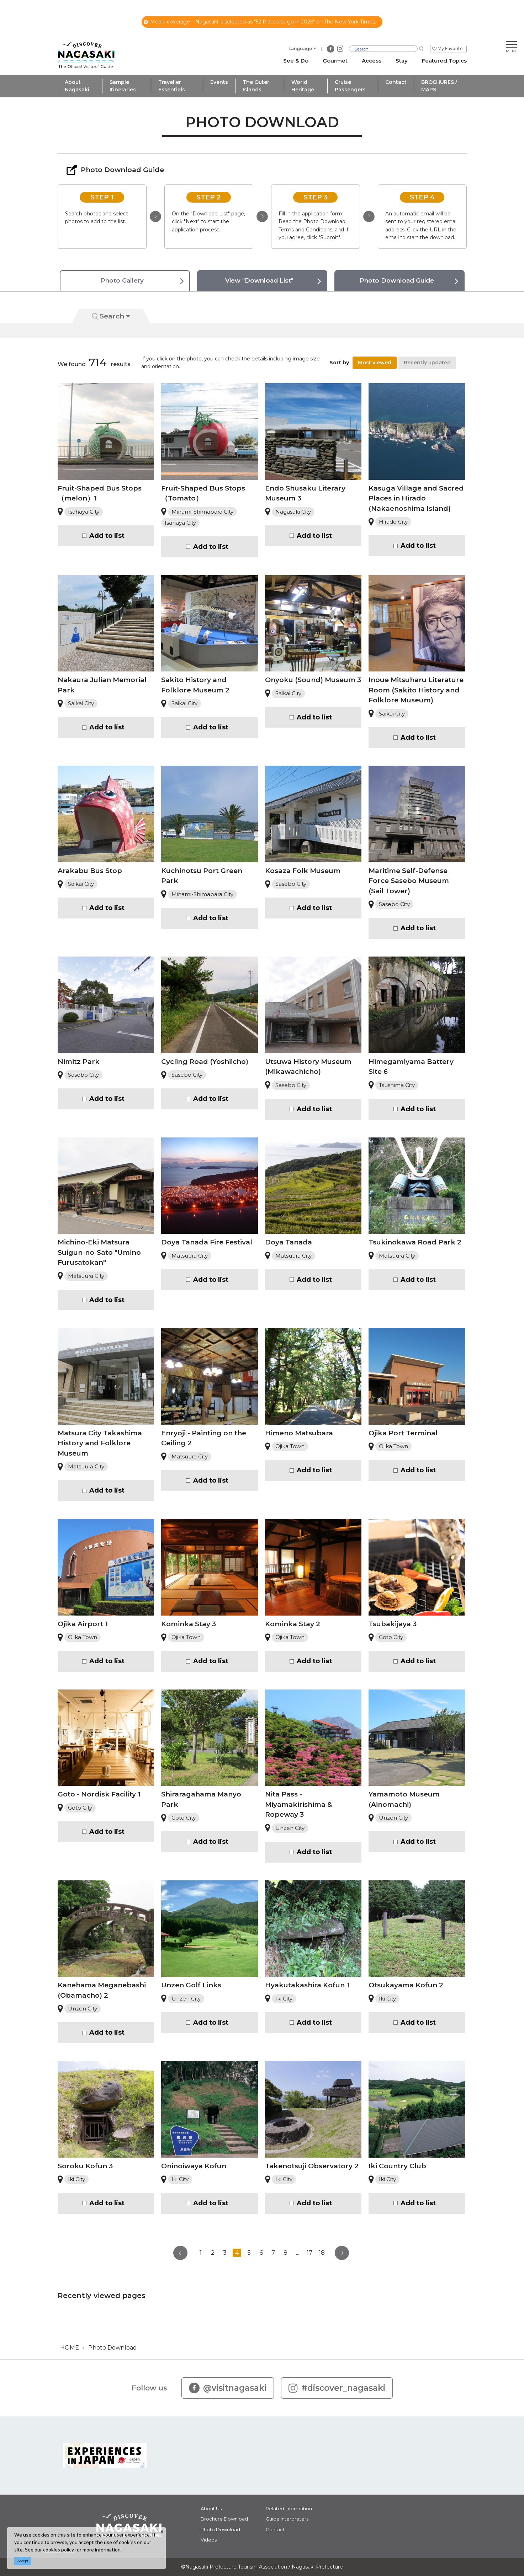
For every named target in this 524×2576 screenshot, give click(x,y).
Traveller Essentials (171, 86)
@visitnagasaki (227, 2388)
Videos (209, 2540)
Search (111, 316)
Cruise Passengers (350, 86)
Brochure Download (224, 2519)
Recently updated (427, 362)
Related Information (289, 2508)
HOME (69, 2347)
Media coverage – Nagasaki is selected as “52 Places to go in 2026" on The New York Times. (260, 21)
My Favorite (450, 48)
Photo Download (112, 2347)
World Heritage (302, 86)
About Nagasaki (77, 86)
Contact (396, 82)
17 (309, 2252)
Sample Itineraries (123, 86)
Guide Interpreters (287, 2519)
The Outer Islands (256, 86)
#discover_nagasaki (337, 2388)
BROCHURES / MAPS (439, 86)
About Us (211, 2508)
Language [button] (300, 48)
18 (322, 2252)
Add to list (107, 536)
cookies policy (58, 2549)
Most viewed (374, 362)
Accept (22, 2561)
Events (219, 82)
